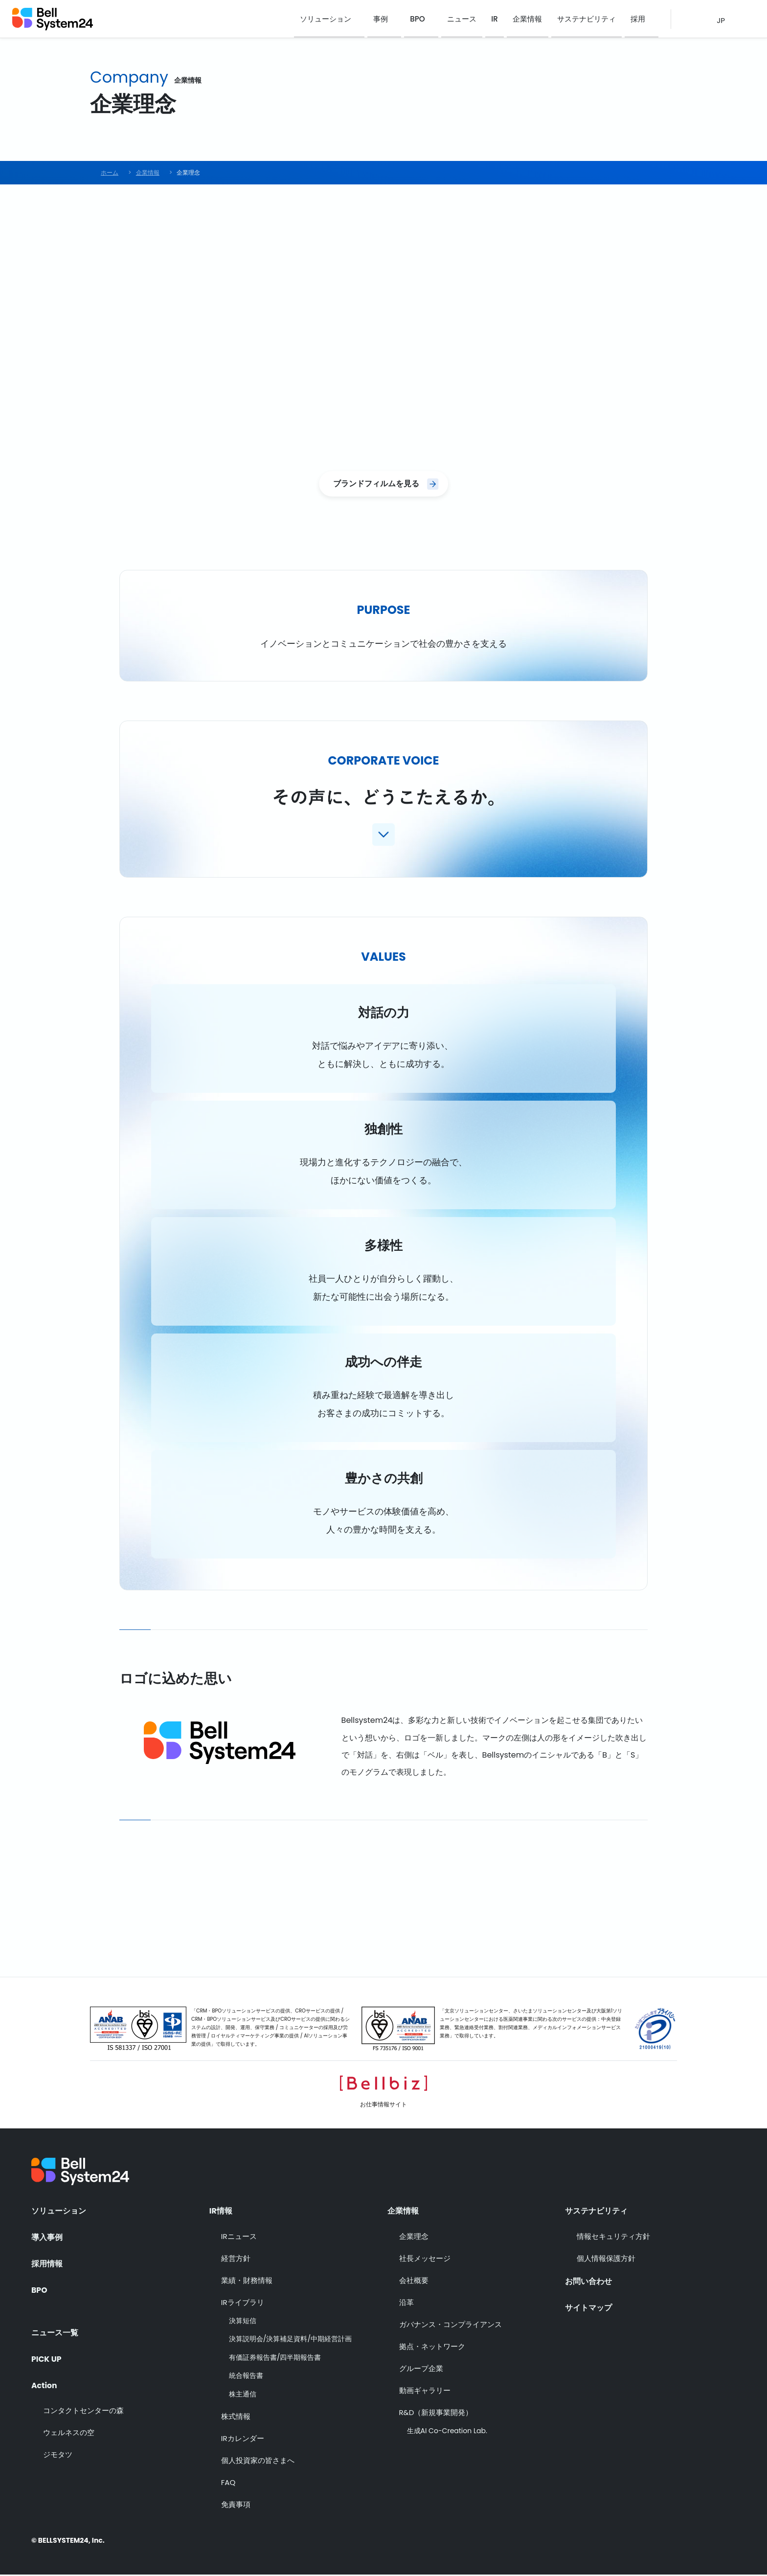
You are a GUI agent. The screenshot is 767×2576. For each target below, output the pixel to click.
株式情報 (235, 2417)
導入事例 (47, 2237)
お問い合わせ (588, 2281)
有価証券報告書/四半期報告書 (275, 2359)
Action (44, 2384)
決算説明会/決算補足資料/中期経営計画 (290, 2340)
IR (499, 19)
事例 (389, 19)
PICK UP (46, 2357)
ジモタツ (57, 2455)
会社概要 (414, 2281)
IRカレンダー (242, 2439)
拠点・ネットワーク (432, 2347)
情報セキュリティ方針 (613, 2237)
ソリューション (334, 19)
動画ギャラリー (425, 2391)
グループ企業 (421, 2369)
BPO (425, 19)
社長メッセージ (425, 2259)
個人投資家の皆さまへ (257, 2461)
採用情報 (47, 2264)
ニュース (468, 19)
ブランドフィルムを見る (376, 484)
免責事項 (235, 2505)
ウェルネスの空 (68, 2433)
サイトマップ (588, 2308)
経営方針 (235, 2259)
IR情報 (220, 2211)
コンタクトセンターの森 (83, 2411)
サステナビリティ (588, 19)
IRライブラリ (242, 2303)
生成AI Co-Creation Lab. (447, 2432)
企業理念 (414, 2237)
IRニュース (239, 2237)
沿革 (406, 2303)
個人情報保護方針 (606, 2259)
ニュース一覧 (54, 2331)
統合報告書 (246, 2377)
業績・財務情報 (246, 2281)
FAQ (228, 2483)
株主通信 (242, 2395)
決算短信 (242, 2322)
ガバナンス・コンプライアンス (450, 2325)
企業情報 (531, 19)
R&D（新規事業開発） (436, 2413)
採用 (638, 19)
